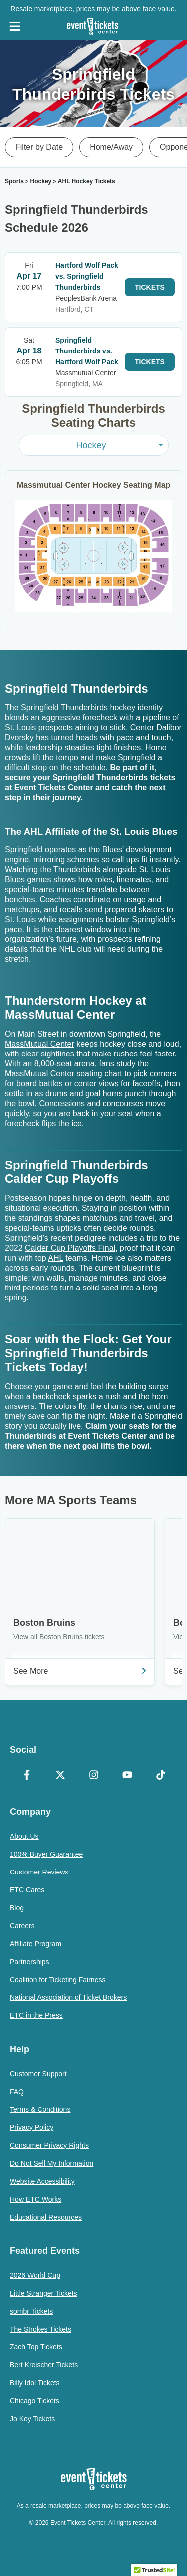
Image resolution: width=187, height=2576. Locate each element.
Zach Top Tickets (36, 2347)
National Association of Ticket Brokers (68, 1997)
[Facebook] (26, 1776)
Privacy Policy (31, 2127)
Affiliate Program (35, 1944)
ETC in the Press (36, 2015)
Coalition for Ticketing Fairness (57, 1980)
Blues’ (113, 849)
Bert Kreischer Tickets (44, 2365)
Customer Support (38, 2074)
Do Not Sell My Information (51, 2163)
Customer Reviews (39, 1872)
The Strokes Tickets (40, 2329)
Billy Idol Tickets (35, 2383)
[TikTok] (160, 1776)
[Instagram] (93, 1776)
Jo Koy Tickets (32, 2419)
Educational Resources (46, 2217)
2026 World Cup (35, 2275)
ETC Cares (27, 1890)
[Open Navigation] (15, 26)
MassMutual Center (39, 1044)
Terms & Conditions (40, 2109)
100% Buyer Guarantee (46, 1854)
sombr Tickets (31, 2311)
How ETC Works (35, 2199)
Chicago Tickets (34, 2401)
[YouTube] (127, 1776)
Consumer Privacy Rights (49, 2145)
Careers (22, 1926)
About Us (24, 1836)
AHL (55, 1258)
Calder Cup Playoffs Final (70, 1248)
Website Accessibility (42, 2181)
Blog (17, 1908)
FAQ (17, 2092)
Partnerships (29, 1962)
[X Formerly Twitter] (60, 1776)
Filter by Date (39, 147)
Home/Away (111, 147)
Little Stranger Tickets (43, 2293)
